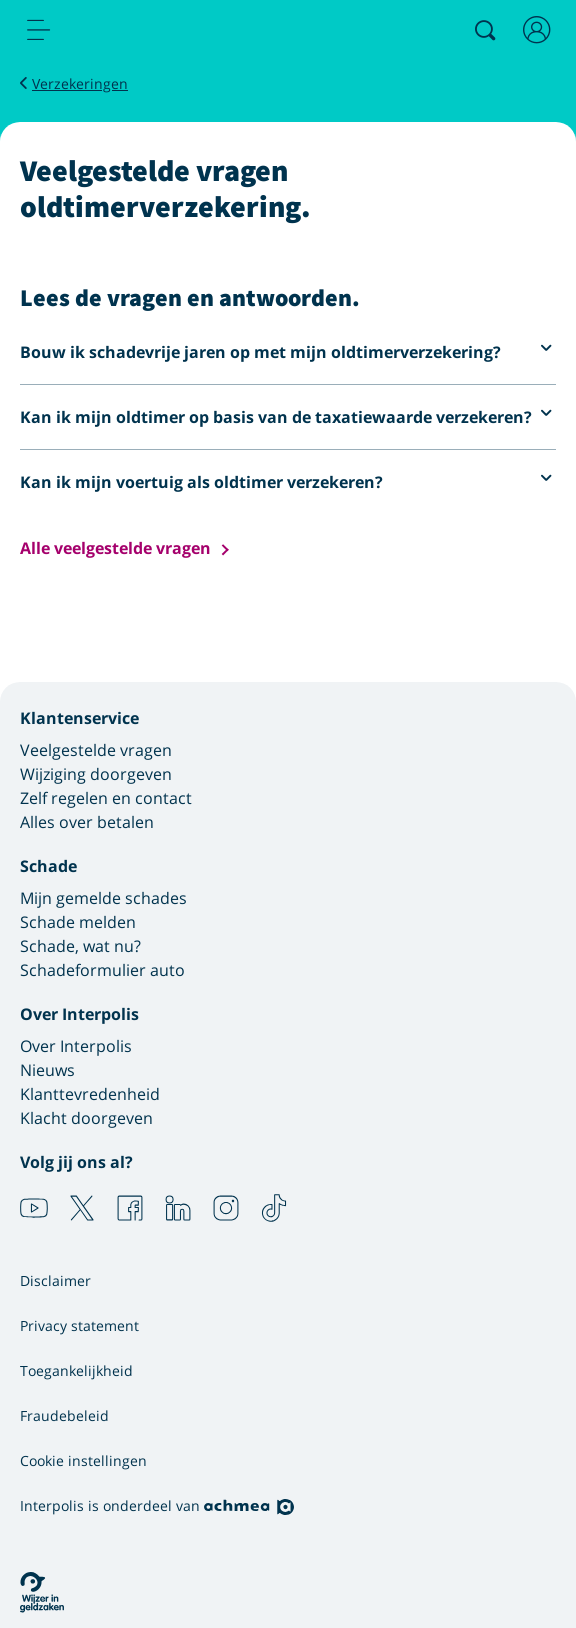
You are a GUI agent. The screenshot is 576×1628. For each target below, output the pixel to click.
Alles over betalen (87, 822)
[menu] (39, 30)
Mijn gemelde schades (103, 898)
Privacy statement (79, 1325)
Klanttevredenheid (90, 1094)
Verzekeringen (80, 83)
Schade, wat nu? (80, 946)
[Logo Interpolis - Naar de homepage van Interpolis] (123, 31)
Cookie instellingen (83, 1460)
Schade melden (78, 922)
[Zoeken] (485, 30)
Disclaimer (55, 1280)
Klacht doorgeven (86, 1118)
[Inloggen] (537, 30)
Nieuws (47, 1070)
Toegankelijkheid (76, 1370)
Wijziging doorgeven (96, 774)
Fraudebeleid (64, 1415)
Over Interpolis (76, 1046)
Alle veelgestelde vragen (115, 548)
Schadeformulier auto (102, 970)
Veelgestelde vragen (96, 750)
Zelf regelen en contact (106, 798)
